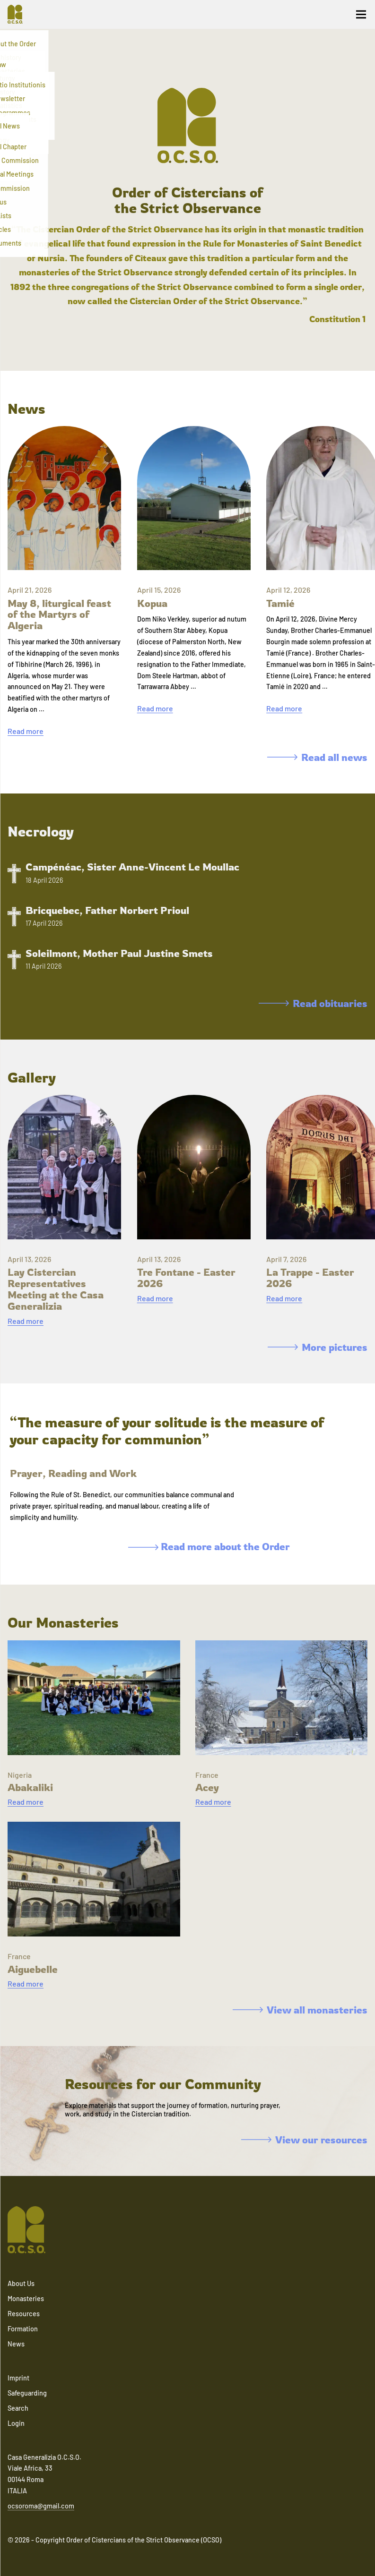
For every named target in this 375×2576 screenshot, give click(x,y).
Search (18, 2408)
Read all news (317, 757)
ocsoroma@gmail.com (41, 2506)
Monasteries (26, 2299)
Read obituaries (313, 1003)
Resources (24, 2314)
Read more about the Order (209, 1546)
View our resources (304, 2139)
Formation (23, 2329)
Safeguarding (27, 2393)
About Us (21, 2283)
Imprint (18, 2378)
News (16, 2344)
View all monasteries (300, 2010)
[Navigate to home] (19, 14)
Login (16, 2423)
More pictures (317, 1347)
